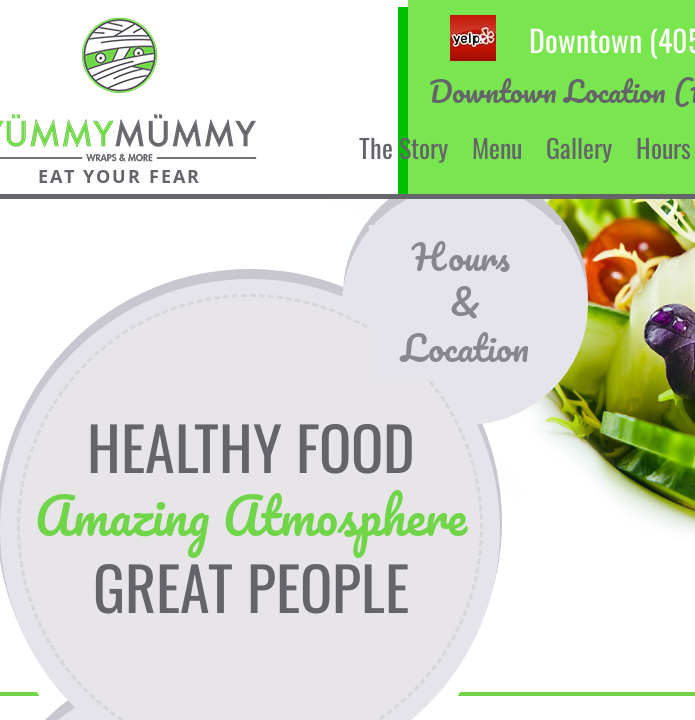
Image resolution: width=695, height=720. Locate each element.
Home (307, 147)
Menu (497, 147)
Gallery (579, 147)
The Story (403, 147)
